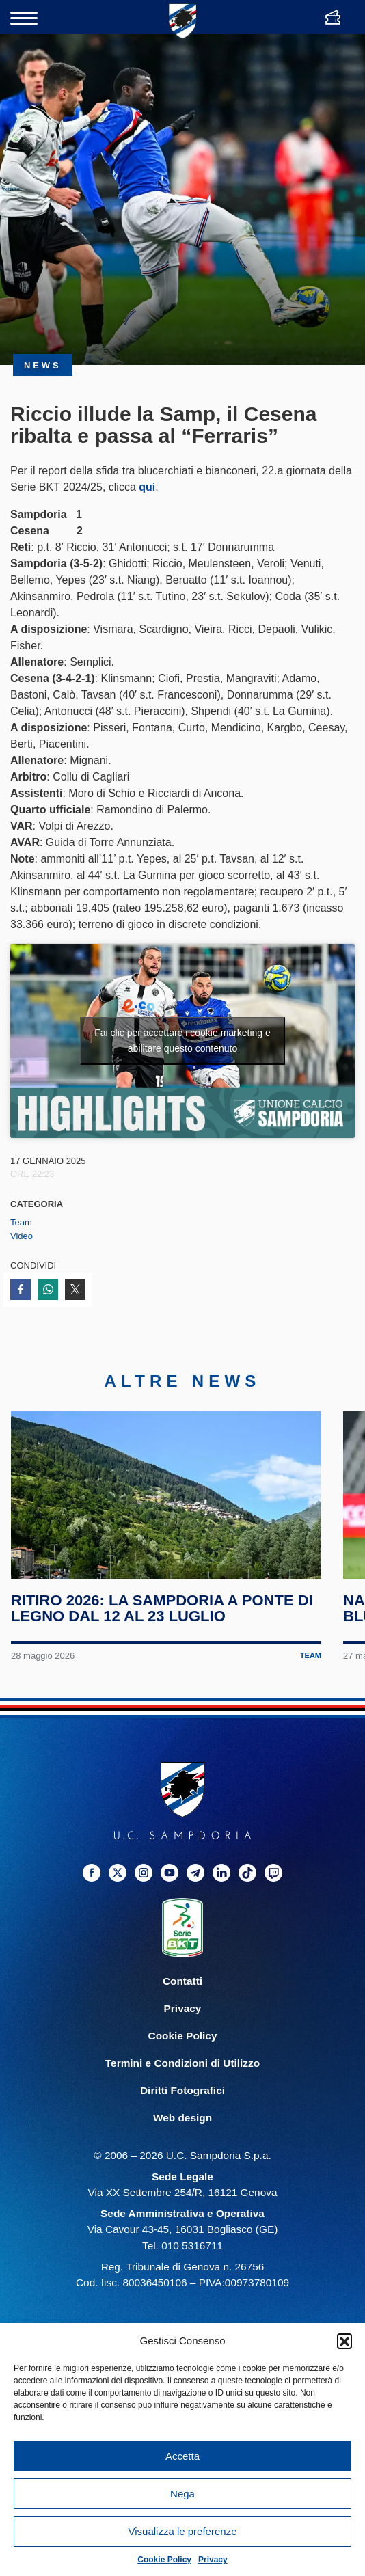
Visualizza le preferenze (183, 2531)
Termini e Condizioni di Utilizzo (182, 2063)
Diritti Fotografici (182, 2090)
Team (21, 1222)
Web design (182, 2118)
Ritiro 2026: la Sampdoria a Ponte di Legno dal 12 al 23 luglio (162, 1608)
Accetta (182, 2456)
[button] (344, 2341)
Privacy (213, 2559)
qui (147, 487)
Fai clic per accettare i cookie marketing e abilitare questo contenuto (182, 1040)
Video (21, 1236)
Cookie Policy (164, 2559)
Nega (182, 2493)
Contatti (182, 1981)
